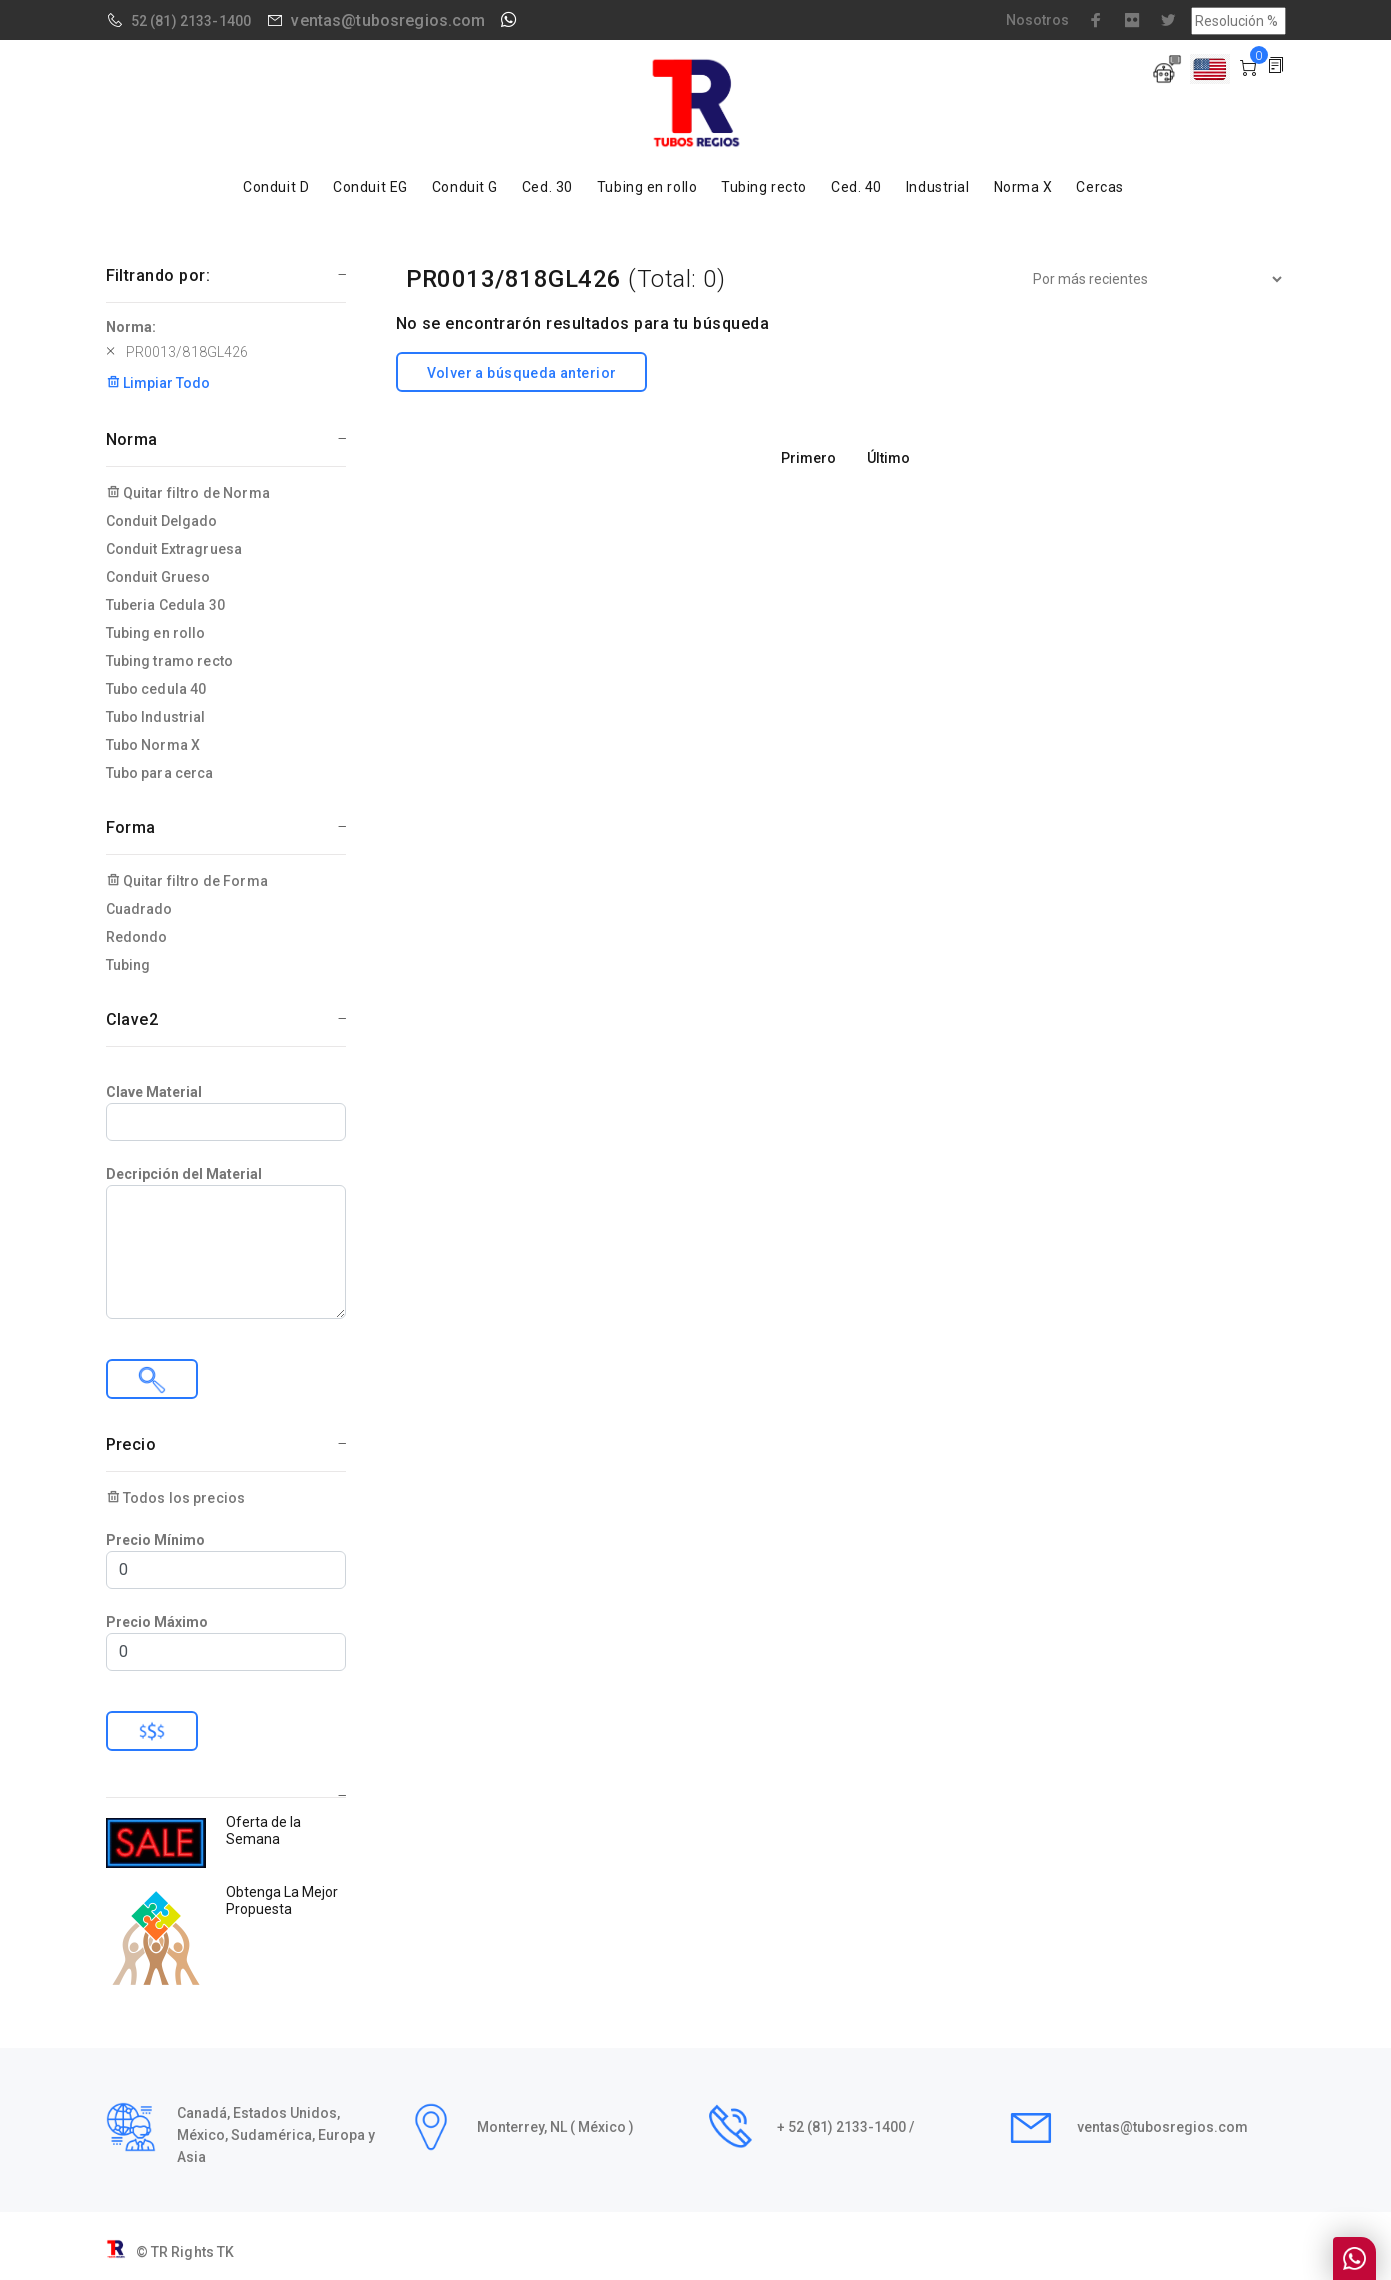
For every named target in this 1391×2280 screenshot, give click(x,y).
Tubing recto (764, 187)
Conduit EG (370, 187)
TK (225, 2252)
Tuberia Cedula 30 (165, 605)
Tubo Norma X (153, 745)
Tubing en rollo (647, 187)
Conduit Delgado (162, 521)
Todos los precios (176, 1498)
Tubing (128, 965)
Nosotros (1037, 20)
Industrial (938, 187)
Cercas (1099, 187)
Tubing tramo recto (170, 661)
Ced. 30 (547, 187)
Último (888, 458)
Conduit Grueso (158, 577)
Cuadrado (139, 909)
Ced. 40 (856, 187)
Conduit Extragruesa (174, 549)
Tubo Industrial (156, 717)
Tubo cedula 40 (156, 689)
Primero (808, 458)
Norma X (1023, 187)
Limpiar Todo (158, 383)
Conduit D (276, 187)
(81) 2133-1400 (200, 21)
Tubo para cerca (160, 773)
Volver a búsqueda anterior (522, 373)
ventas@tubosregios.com (388, 20)
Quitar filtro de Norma (188, 493)
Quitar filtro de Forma (187, 881)
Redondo (137, 937)
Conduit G (465, 187)
